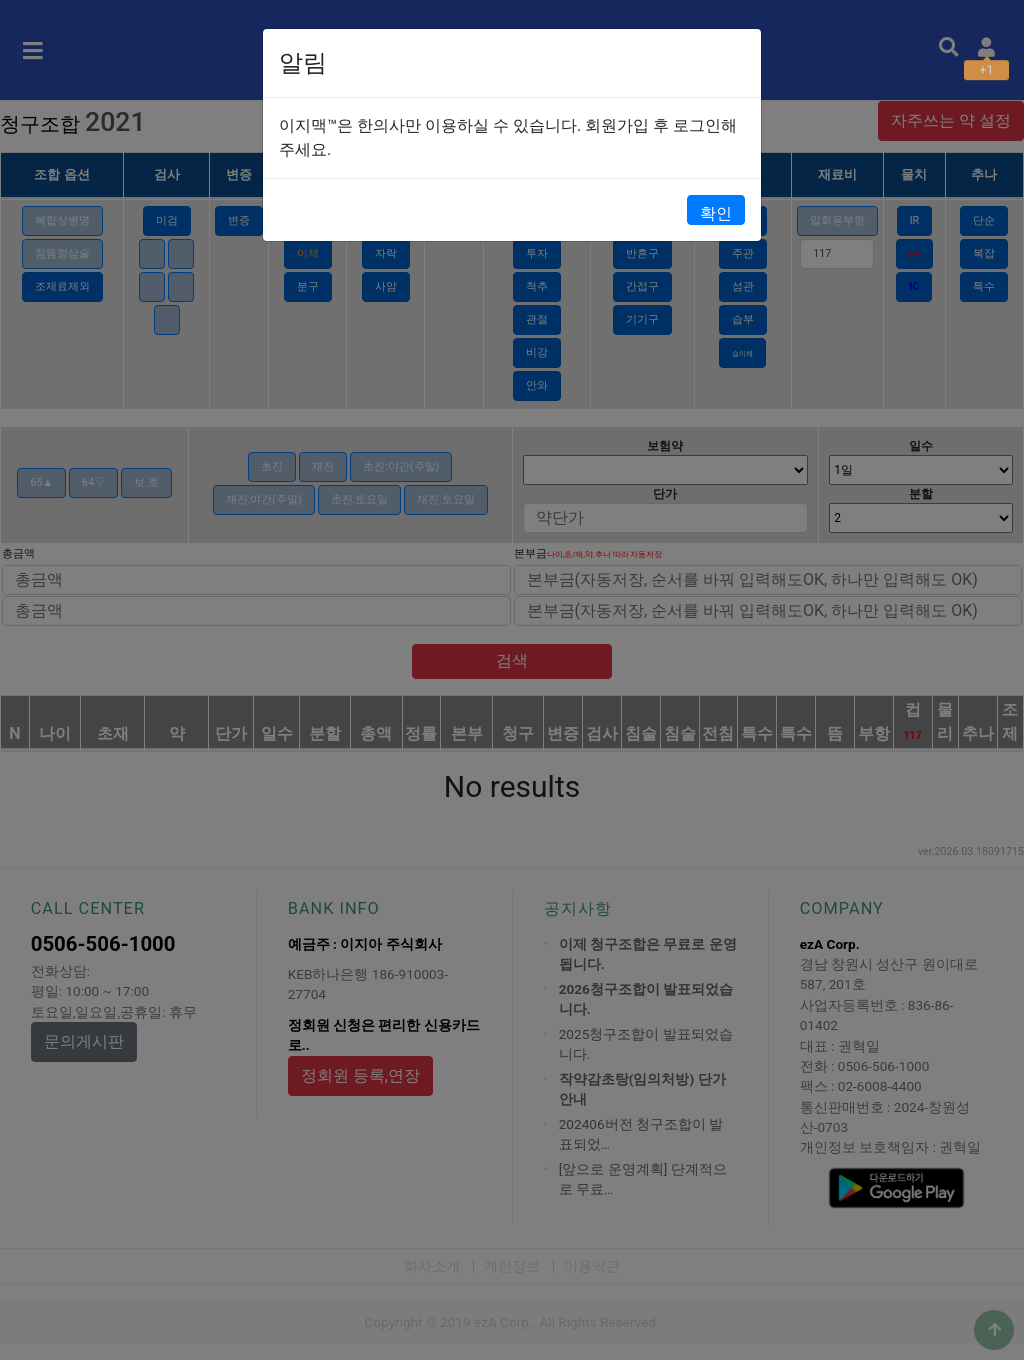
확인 (716, 213)
